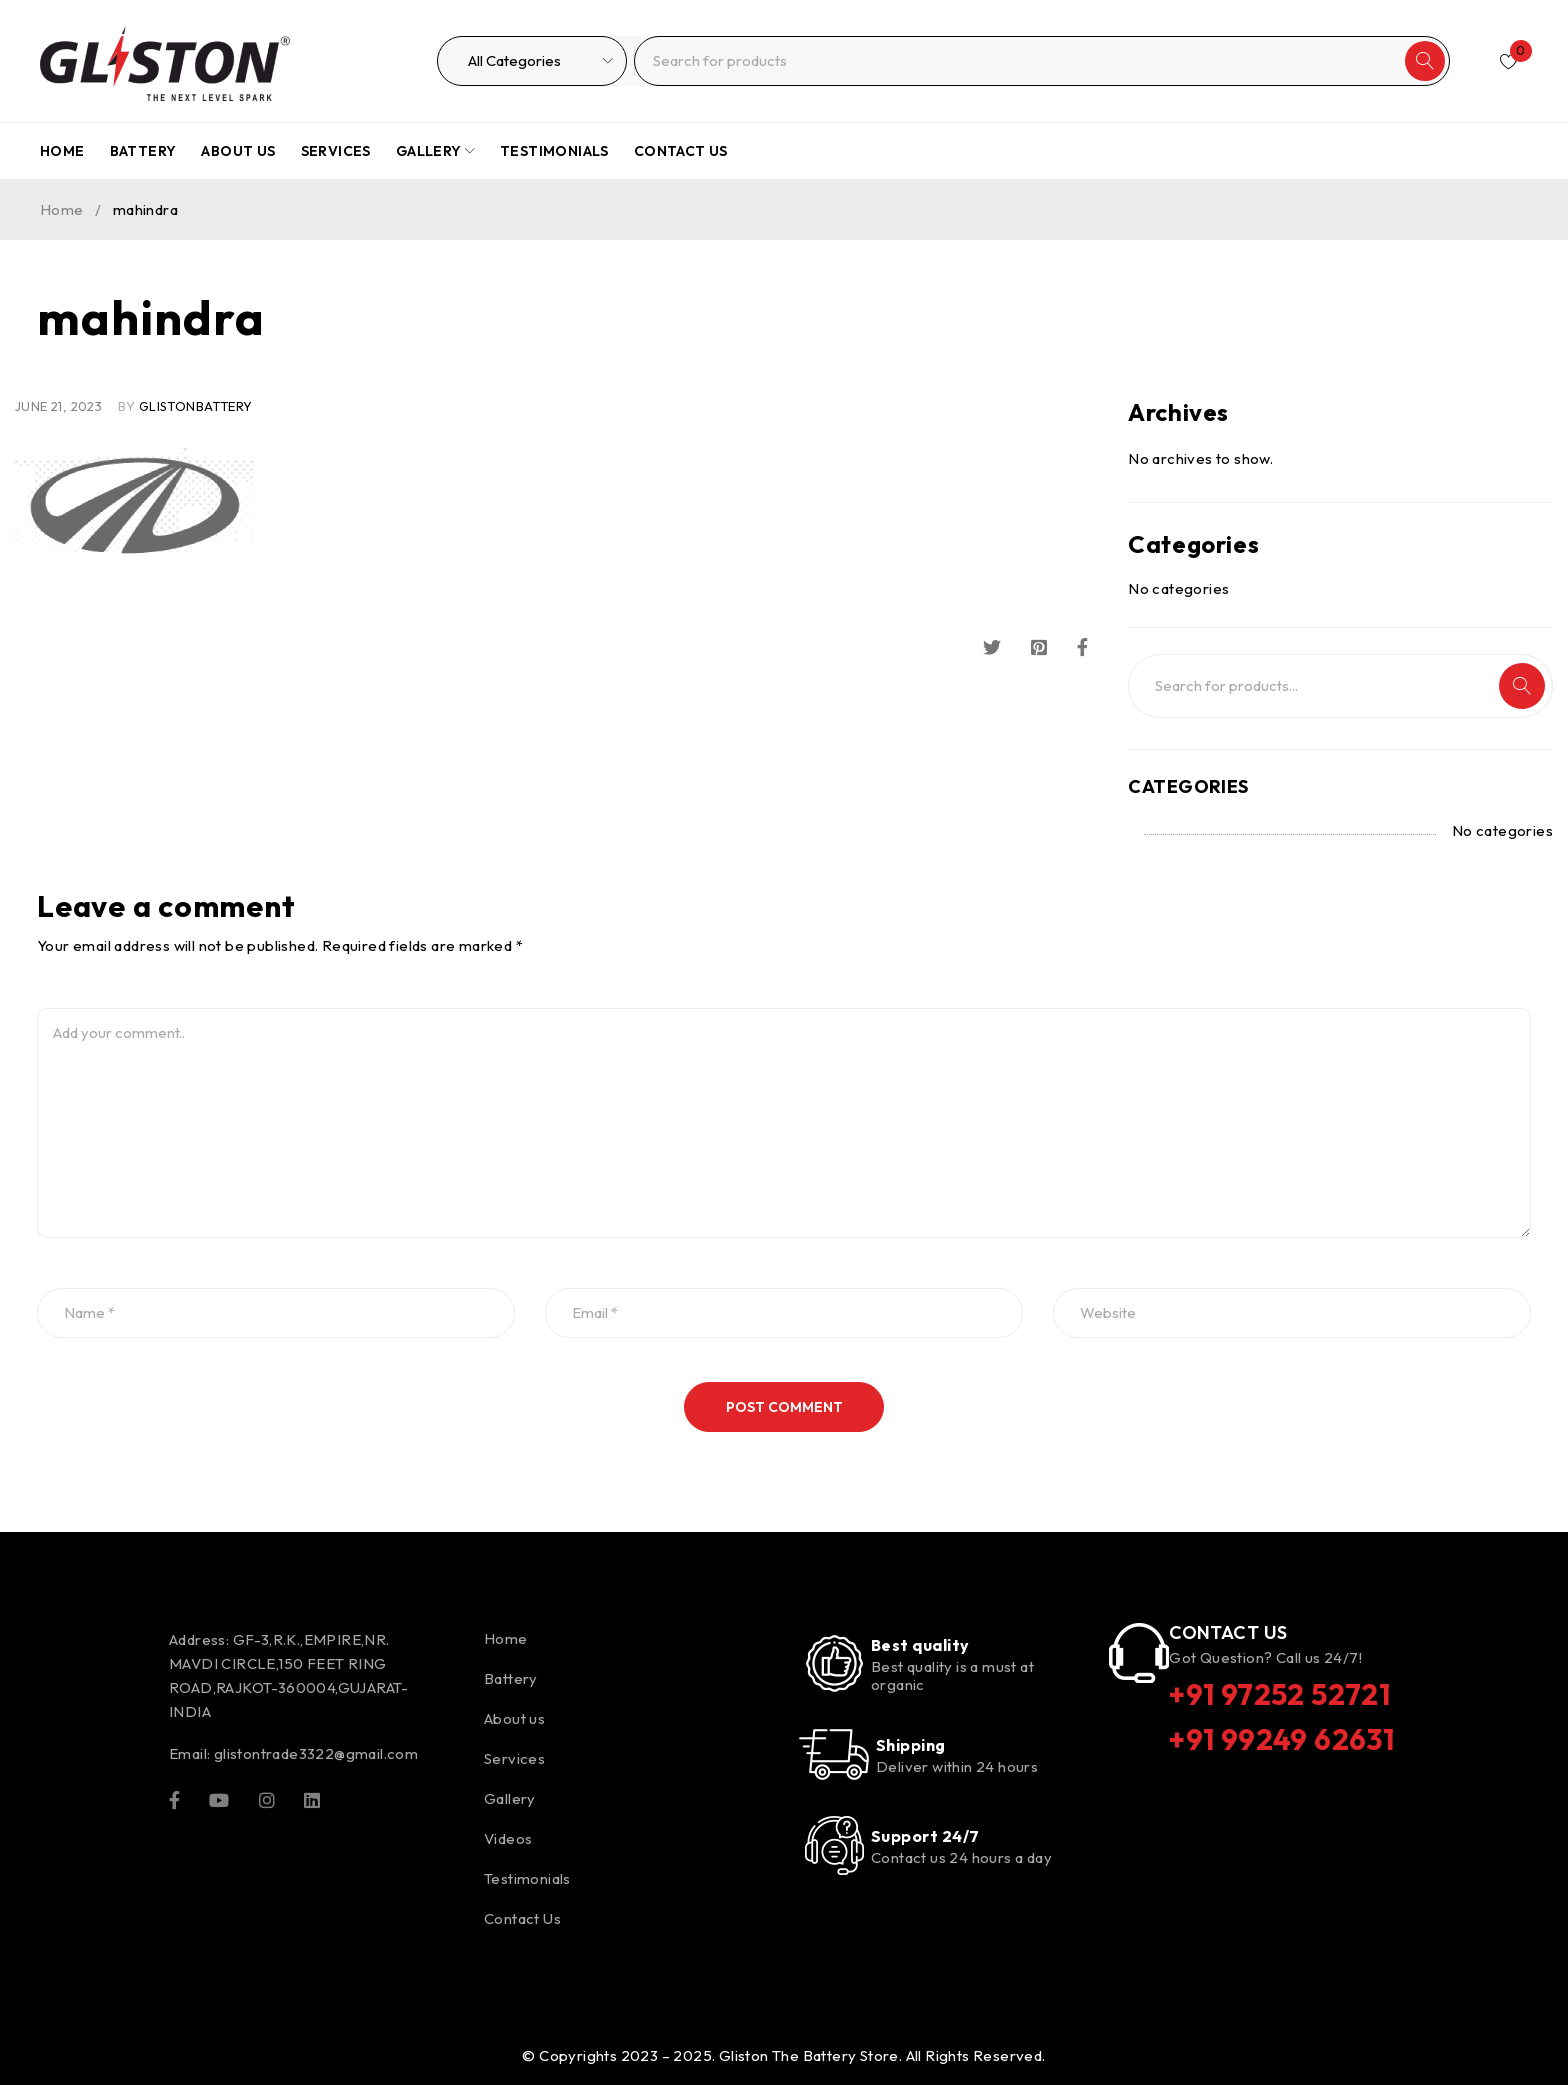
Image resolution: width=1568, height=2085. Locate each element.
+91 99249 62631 (1283, 1738)
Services (514, 1758)
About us (514, 1718)
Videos (508, 1838)
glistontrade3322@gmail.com (316, 1753)
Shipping (911, 1745)
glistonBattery (196, 406)
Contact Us (522, 1918)
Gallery (510, 1798)
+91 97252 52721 (1282, 1694)
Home (62, 209)
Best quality (920, 1645)
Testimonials (527, 1878)
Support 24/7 (925, 1836)
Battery (511, 1678)
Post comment (784, 1407)
